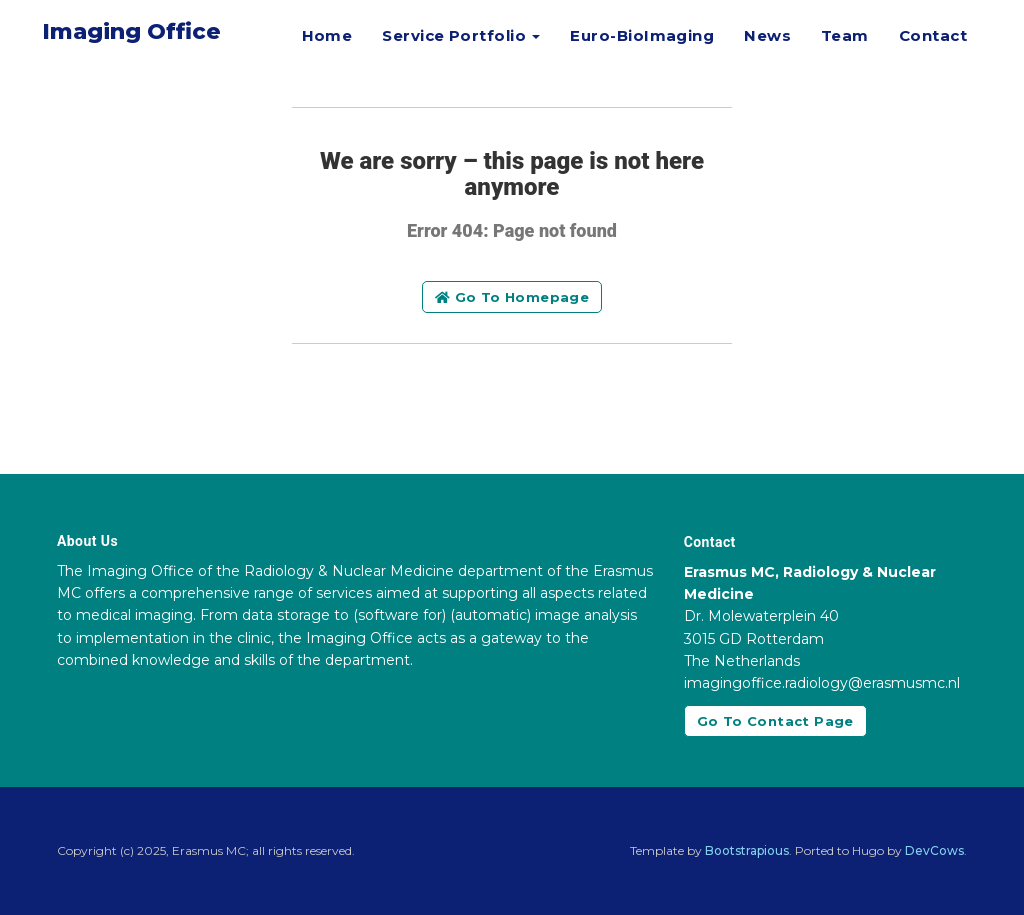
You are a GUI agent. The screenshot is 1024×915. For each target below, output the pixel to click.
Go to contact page (775, 721)
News (767, 35)
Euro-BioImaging (642, 35)
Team (845, 35)
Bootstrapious (747, 850)
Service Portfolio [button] (461, 35)
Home (327, 35)
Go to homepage (512, 297)
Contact (933, 35)
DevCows (934, 850)
